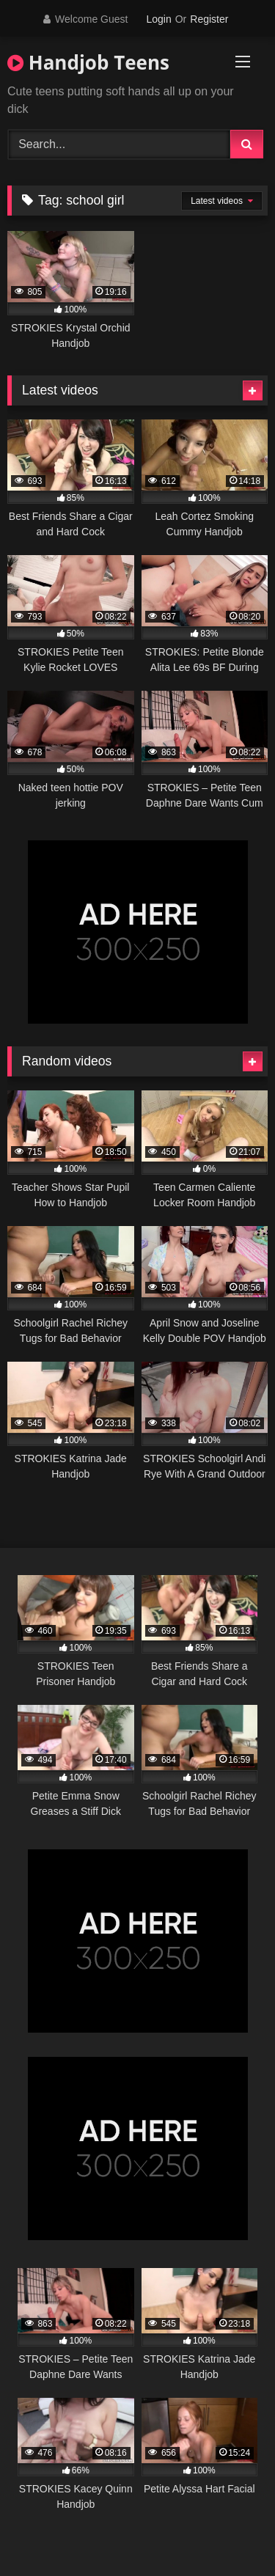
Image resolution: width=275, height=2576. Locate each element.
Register (209, 19)
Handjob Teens (88, 62)
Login (158, 19)
